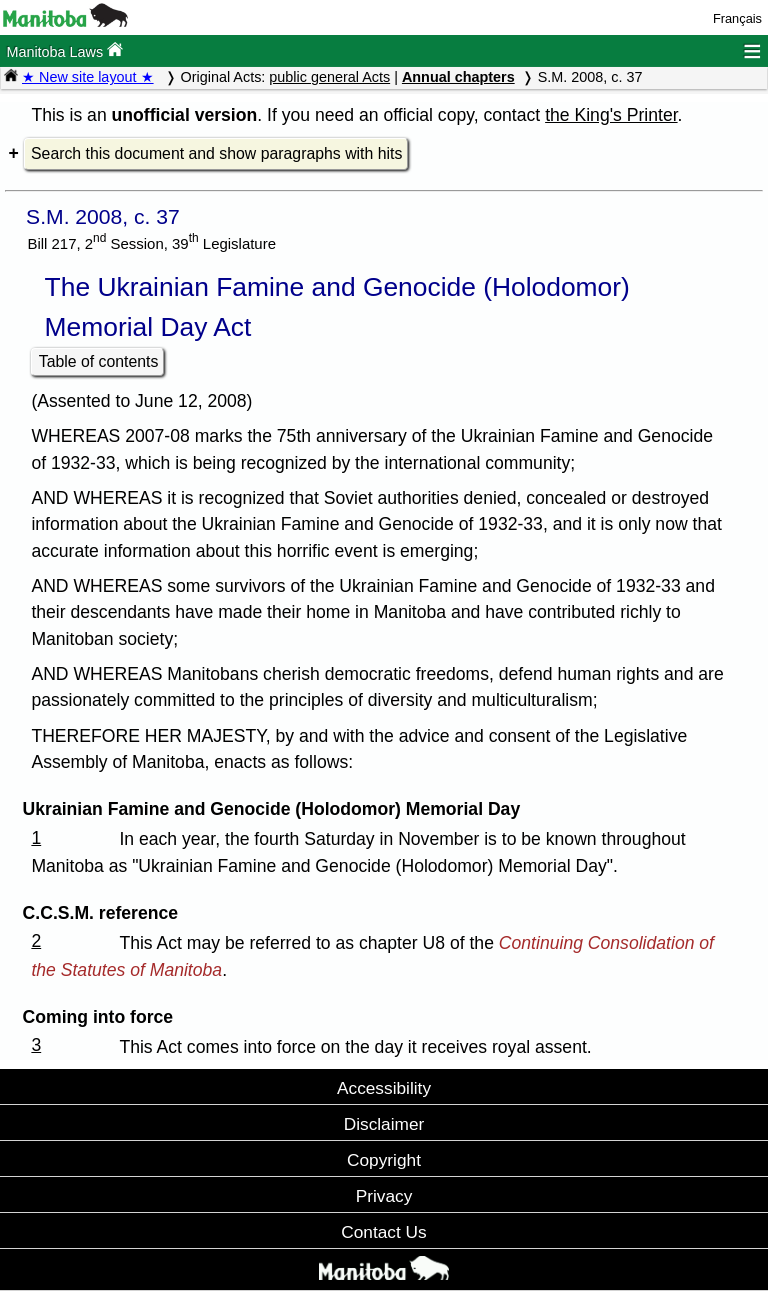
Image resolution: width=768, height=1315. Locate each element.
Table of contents (99, 361)
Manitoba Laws (64, 50)
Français (737, 18)
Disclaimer (384, 1124)
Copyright (384, 1160)
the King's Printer (611, 115)
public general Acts (329, 77)
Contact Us (383, 1232)
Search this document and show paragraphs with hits (216, 153)
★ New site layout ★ (88, 77)
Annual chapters (458, 77)
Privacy (384, 1196)
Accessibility (384, 1088)
